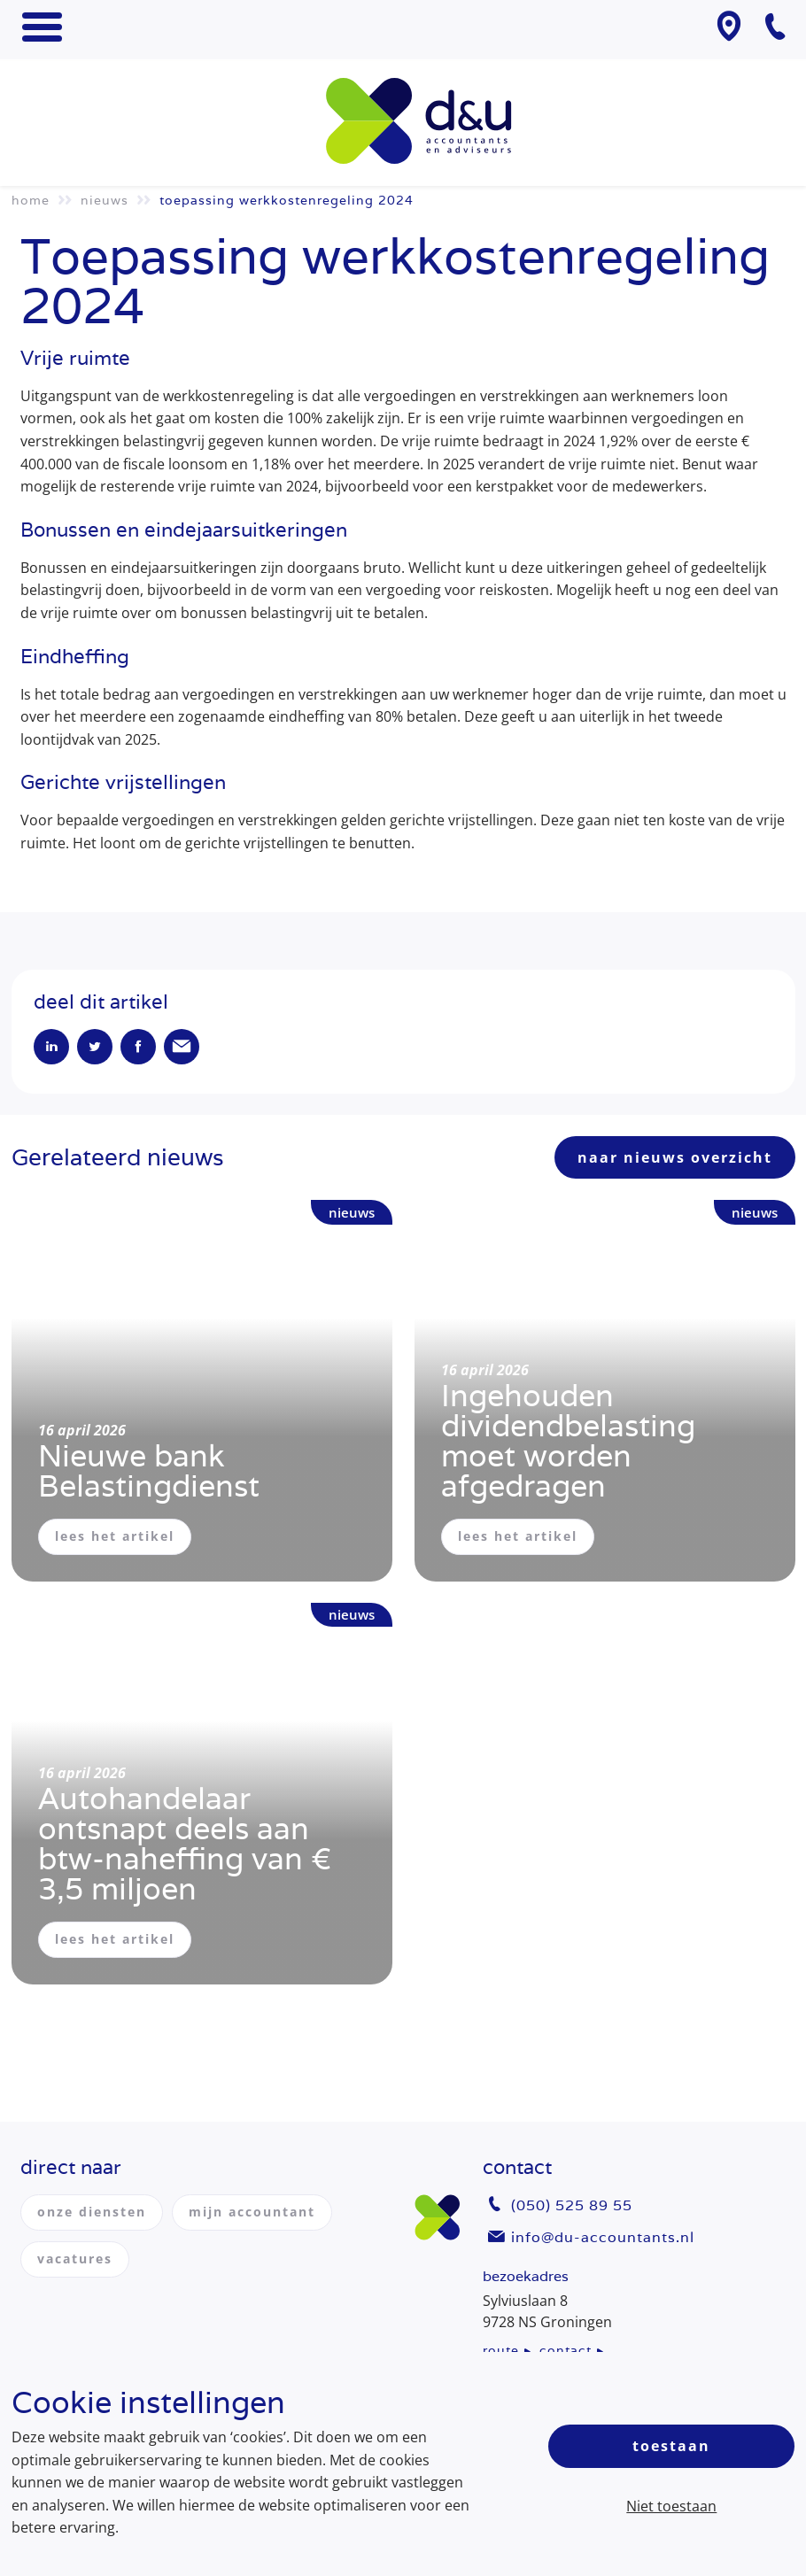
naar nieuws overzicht (674, 1157)
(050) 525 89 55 (571, 2205)
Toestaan (671, 2446)
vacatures (74, 2258)
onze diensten (91, 2211)
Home (31, 200)
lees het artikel (114, 1536)
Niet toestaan (671, 2506)
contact (565, 2350)
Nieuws (104, 200)
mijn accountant (252, 2211)
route (501, 2350)
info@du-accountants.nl (602, 2237)
